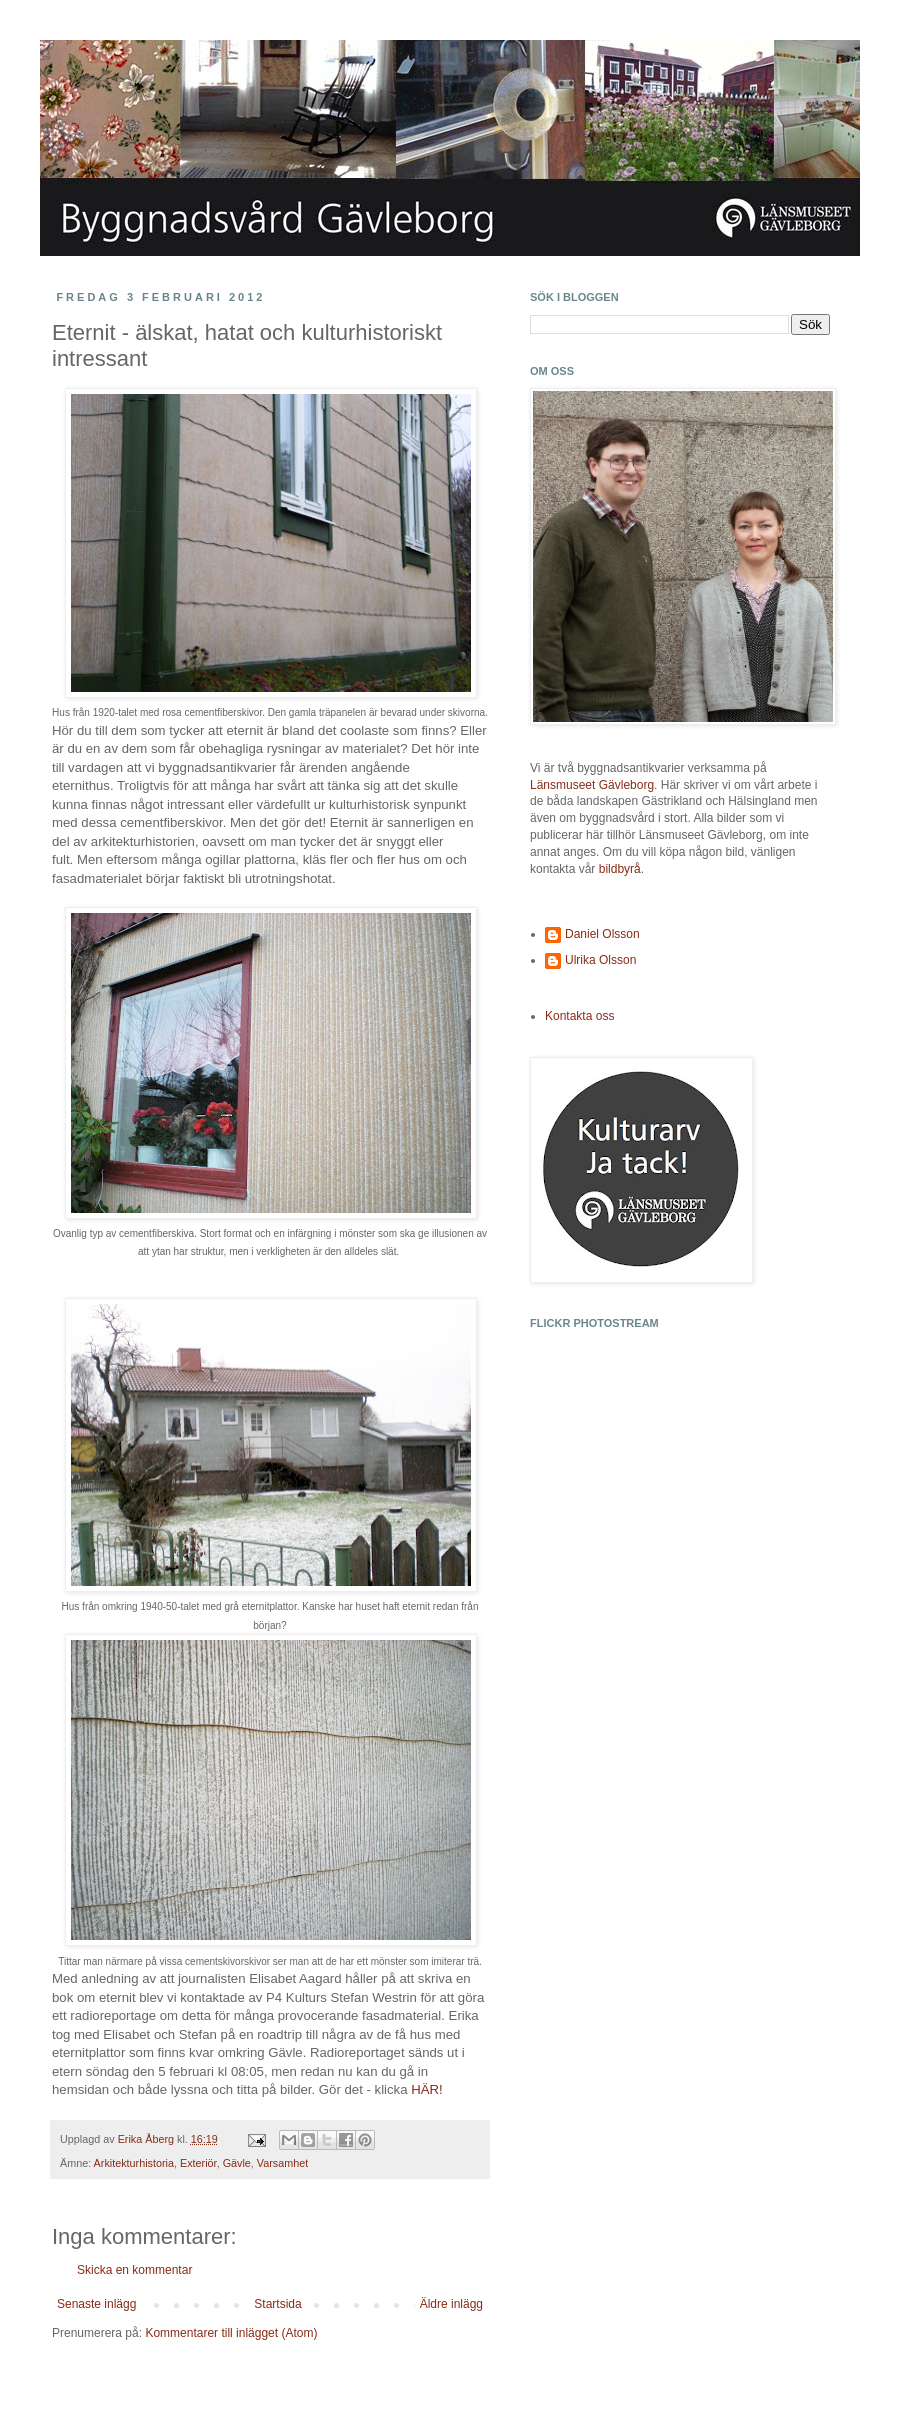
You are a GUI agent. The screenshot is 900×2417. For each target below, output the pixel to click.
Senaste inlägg (96, 2304)
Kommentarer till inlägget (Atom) (231, 2333)
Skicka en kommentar (134, 2270)
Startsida (277, 2304)
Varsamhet (282, 2163)
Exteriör (198, 2163)
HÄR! (427, 2089)
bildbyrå (620, 869)
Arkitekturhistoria (134, 2163)
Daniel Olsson (602, 934)
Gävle (237, 2163)
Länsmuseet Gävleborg (592, 785)
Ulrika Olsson (600, 960)
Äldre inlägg (451, 2304)
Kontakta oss (579, 1016)
